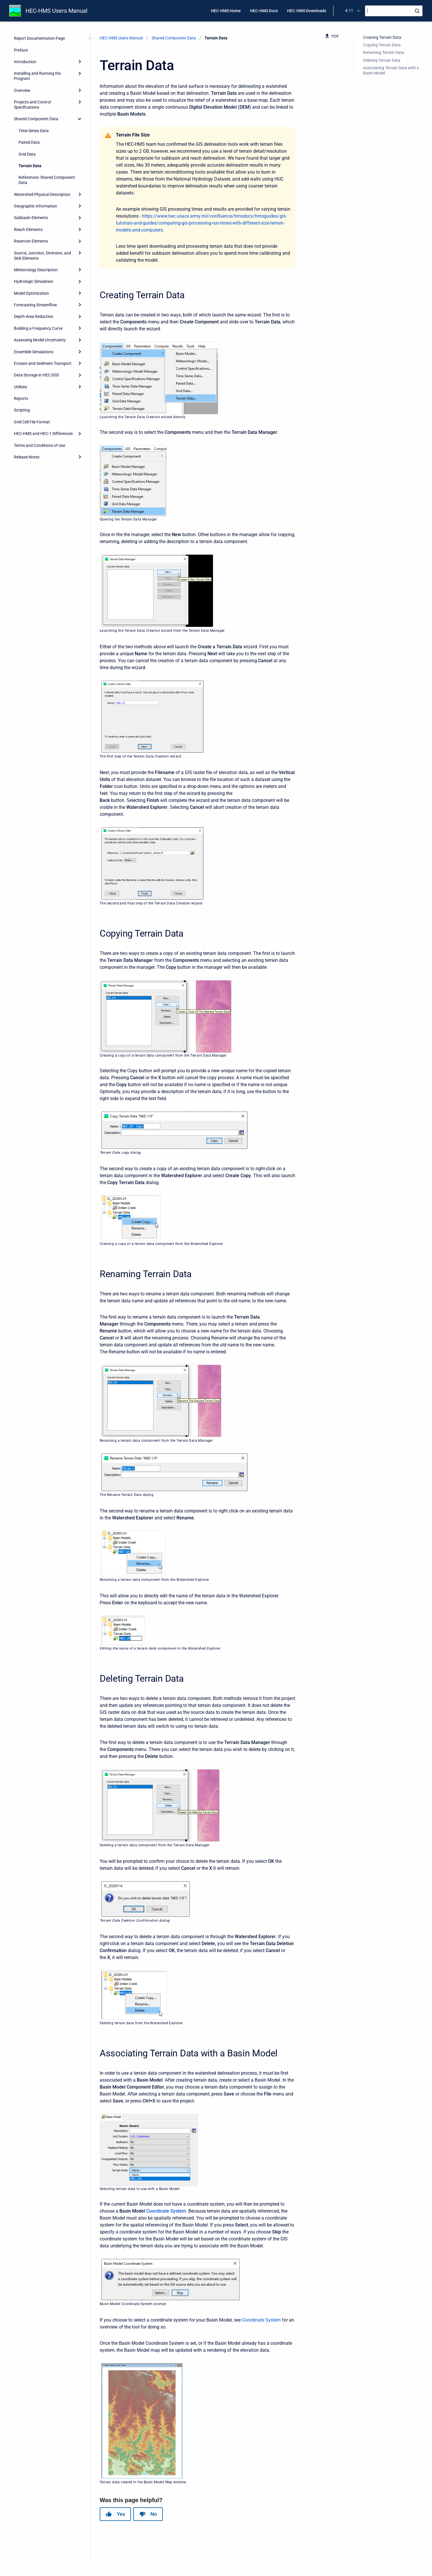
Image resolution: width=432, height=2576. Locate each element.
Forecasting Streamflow (35, 305)
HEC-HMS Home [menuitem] (226, 10)
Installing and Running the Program (37, 76)
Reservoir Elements (31, 241)
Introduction (25, 61)
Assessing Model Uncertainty (40, 340)
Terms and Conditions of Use (39, 445)
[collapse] (79, 119)
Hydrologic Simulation (33, 281)
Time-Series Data (34, 130)
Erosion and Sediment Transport (43, 363)
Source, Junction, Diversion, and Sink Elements (42, 256)
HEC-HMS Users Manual (56, 10)
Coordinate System (166, 2211)
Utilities (20, 387)
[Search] (394, 11)
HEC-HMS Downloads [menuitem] (306, 10)
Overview (22, 90)
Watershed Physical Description (42, 194)
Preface (21, 50)
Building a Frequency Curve (38, 328)
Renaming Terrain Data (383, 52)
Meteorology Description (36, 269)
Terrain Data (30, 165)
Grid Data (27, 154)
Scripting (22, 410)
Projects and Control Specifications (32, 105)
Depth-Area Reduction (33, 316)
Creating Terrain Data (382, 37)
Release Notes (26, 457)
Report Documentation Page (39, 38)
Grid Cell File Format (32, 422)
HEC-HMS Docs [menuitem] (264, 10)
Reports (21, 398)
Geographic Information (35, 206)
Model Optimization (31, 293)
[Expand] (79, 62)
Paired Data (29, 142)
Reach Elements (28, 229)
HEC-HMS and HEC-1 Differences (43, 433)
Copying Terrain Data (382, 45)
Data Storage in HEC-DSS (36, 375)
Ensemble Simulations (33, 351)
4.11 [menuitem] (349, 10)
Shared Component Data (36, 118)
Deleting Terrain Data (381, 60)
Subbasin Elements (31, 217)
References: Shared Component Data (47, 180)
